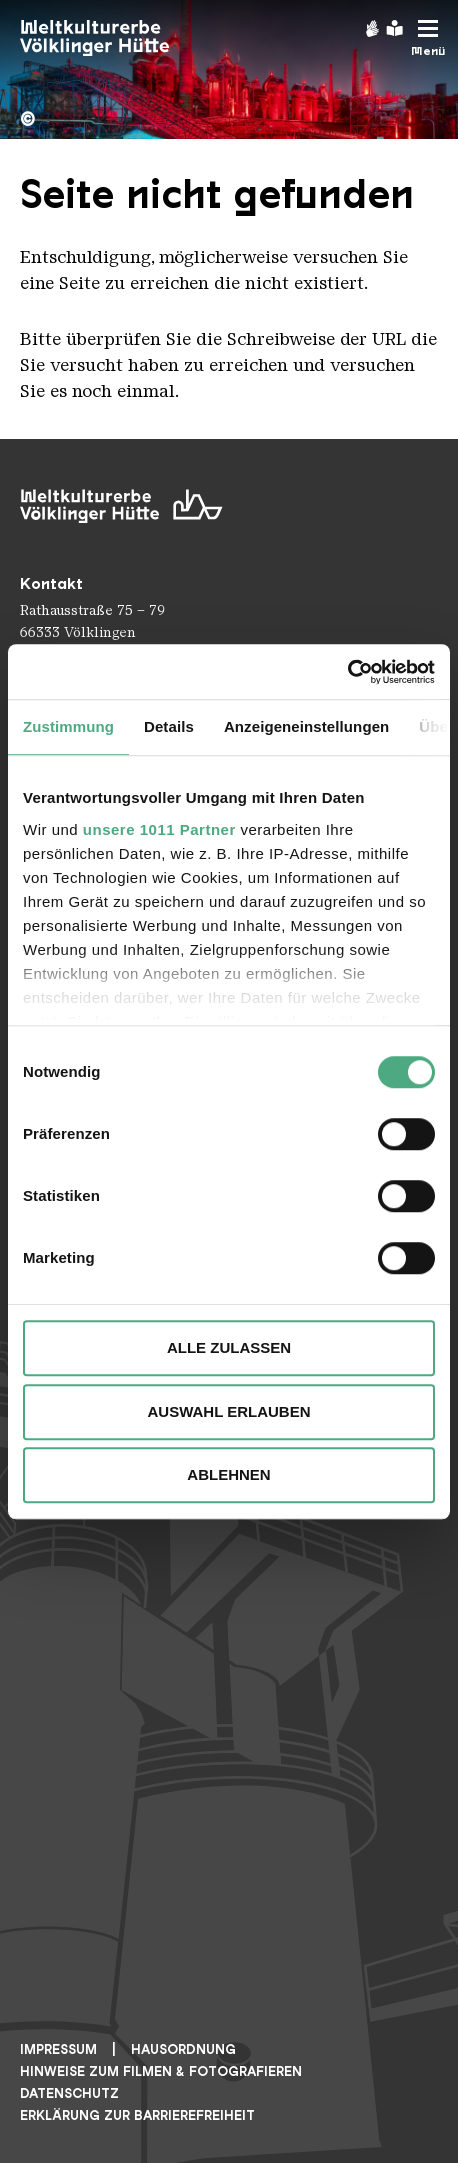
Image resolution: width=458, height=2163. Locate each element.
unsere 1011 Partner (159, 829)
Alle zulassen (229, 1347)
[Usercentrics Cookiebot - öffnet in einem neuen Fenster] (347, 672)
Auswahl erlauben (228, 1411)
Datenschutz (69, 2093)
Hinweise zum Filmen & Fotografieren (161, 2071)
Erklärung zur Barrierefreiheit (137, 2115)
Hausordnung (183, 2049)
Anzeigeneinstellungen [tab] (306, 726)
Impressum (58, 2049)
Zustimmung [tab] (68, 726)
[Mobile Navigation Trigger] (428, 38)
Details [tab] (169, 726)
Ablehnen (228, 1474)
